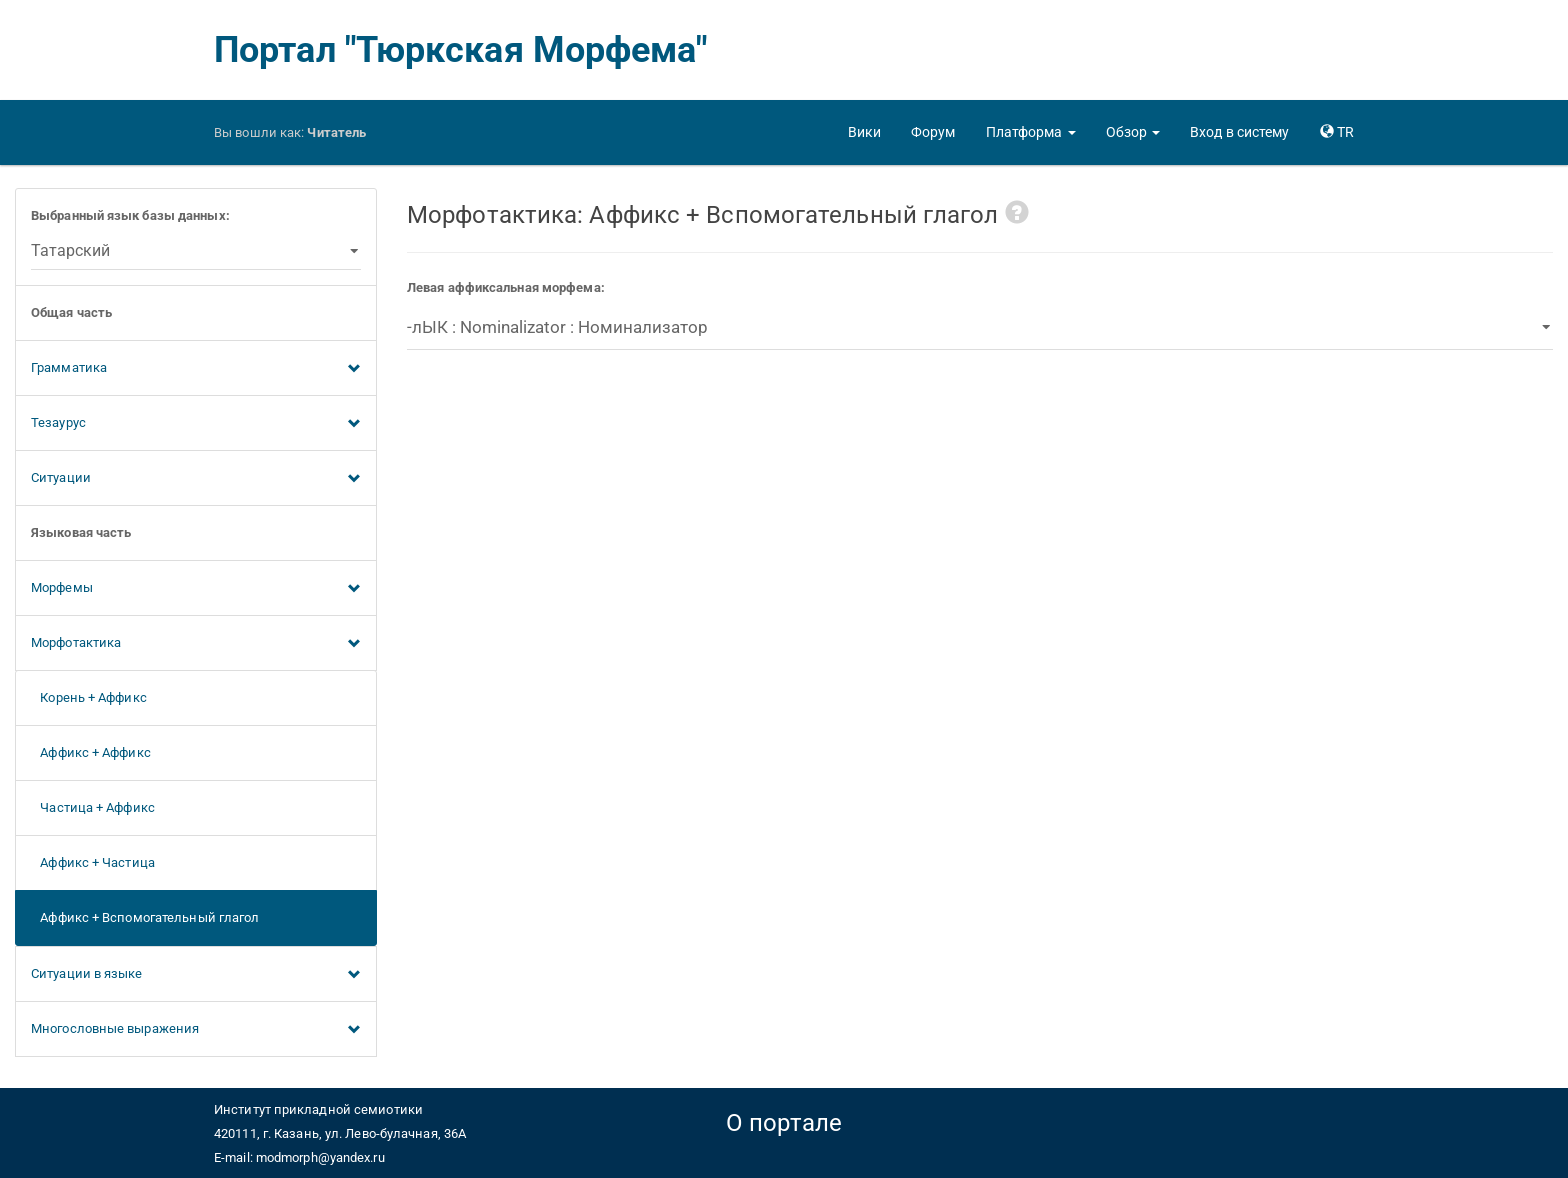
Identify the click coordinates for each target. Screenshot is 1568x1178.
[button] (1031, 132)
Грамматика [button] (196, 369)
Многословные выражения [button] (196, 1030)
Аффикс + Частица (93, 862)
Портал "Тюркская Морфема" (461, 50)
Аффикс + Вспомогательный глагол (145, 917)
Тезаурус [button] (196, 424)
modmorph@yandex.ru (320, 1157)
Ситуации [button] (196, 479)
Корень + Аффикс (89, 697)
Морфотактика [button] (196, 644)
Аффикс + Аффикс (91, 752)
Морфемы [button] (196, 589)
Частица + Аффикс (93, 807)
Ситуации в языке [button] (196, 975)
